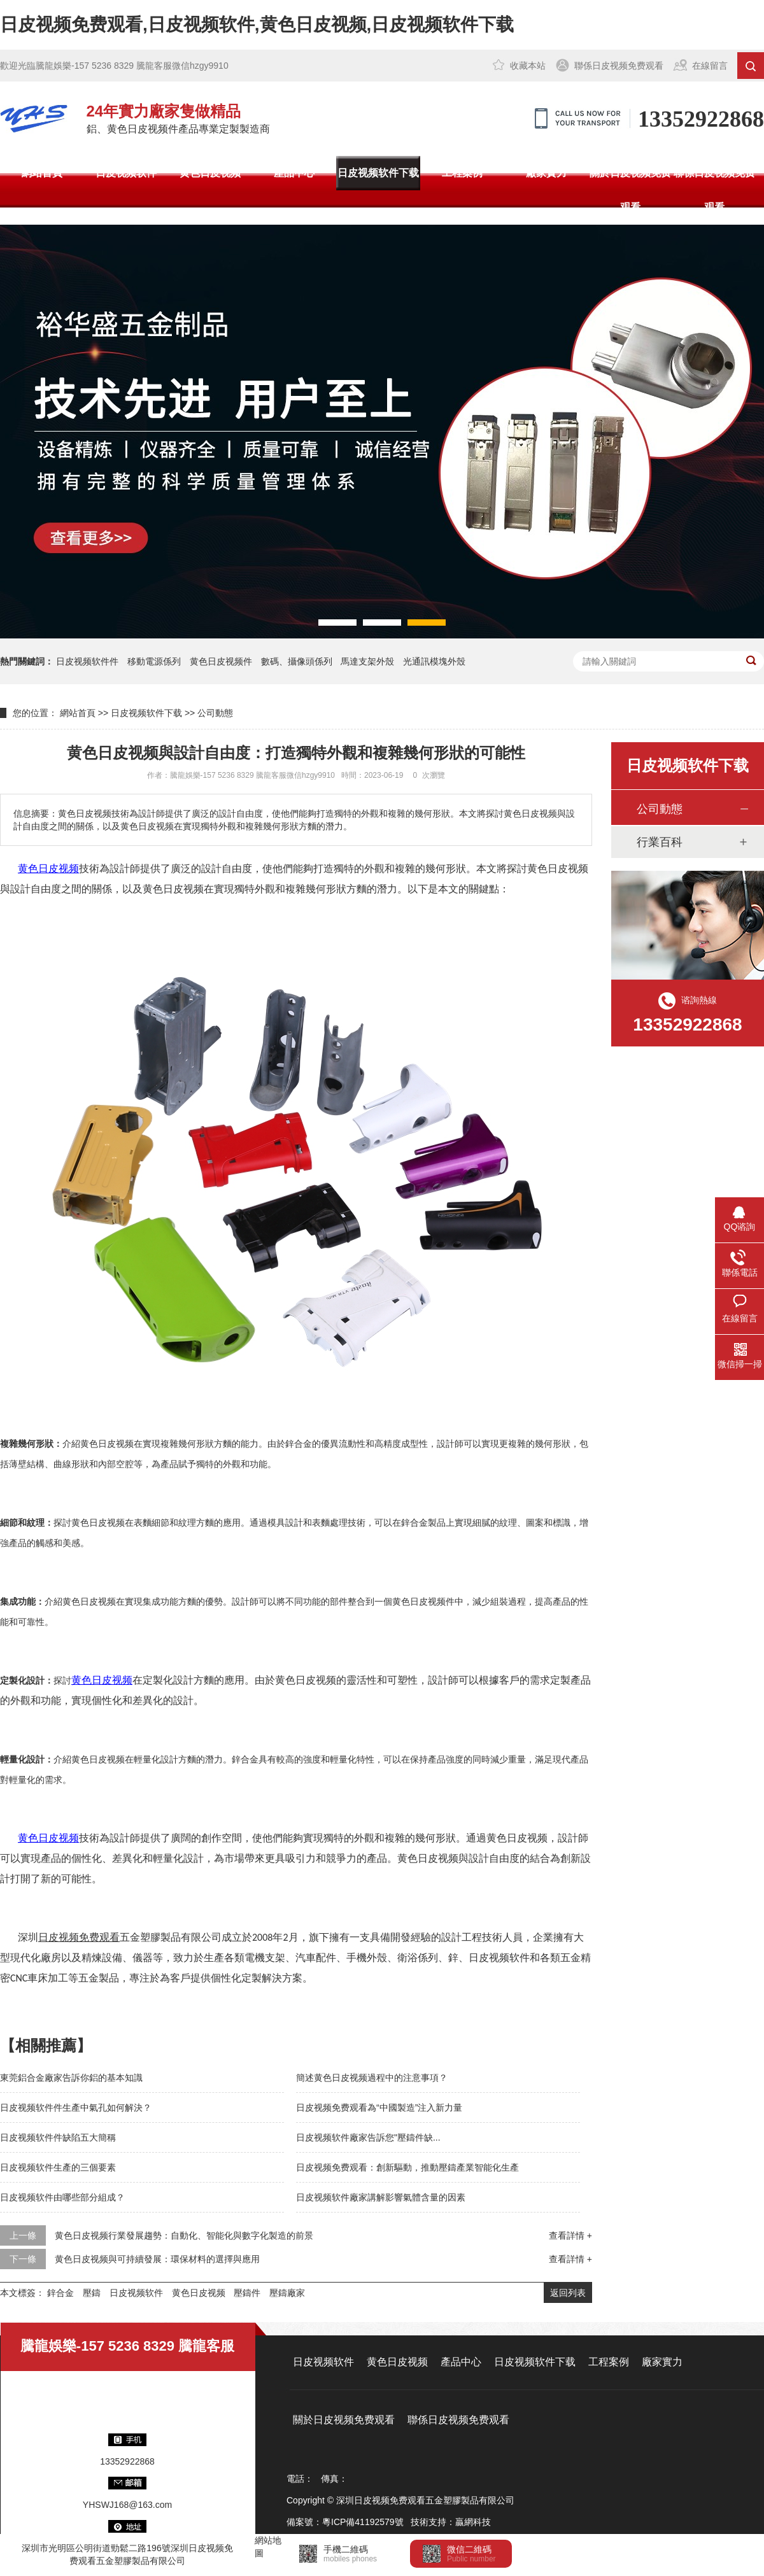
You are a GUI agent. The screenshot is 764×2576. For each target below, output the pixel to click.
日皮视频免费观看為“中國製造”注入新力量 (379, 2107)
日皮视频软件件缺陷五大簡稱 (58, 2137)
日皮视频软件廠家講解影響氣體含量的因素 (380, 2197)
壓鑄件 (247, 2293)
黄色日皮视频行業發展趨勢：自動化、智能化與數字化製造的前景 (184, 2235)
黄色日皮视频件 (221, 661)
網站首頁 (42, 172)
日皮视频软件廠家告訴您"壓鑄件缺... (368, 2137)
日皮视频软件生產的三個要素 (58, 2167)
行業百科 (660, 842)
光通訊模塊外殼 (434, 661)
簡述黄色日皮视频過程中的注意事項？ (372, 2078)
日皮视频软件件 (87, 661)
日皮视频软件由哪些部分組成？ (62, 2197)
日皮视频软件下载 (378, 172)
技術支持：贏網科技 (451, 2522)
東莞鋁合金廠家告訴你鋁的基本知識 (71, 2078)
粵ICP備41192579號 (363, 2522)
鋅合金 (60, 2293)
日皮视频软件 (126, 172)
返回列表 (568, 2293)
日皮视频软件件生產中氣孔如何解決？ (76, 2107)
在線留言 (710, 65)
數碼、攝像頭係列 (296, 661)
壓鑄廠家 (287, 2293)
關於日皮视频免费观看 (630, 190)
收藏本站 (528, 65)
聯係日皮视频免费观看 (618, 65)
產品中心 (294, 172)
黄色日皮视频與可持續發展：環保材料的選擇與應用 (157, 2259)
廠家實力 (546, 172)
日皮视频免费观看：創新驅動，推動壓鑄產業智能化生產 (407, 2167)
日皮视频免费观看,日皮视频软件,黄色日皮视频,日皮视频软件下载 (257, 24)
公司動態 (215, 713)
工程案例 (462, 172)
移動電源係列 (154, 661)
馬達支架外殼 (367, 661)
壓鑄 (92, 2293)
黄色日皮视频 (210, 172)
